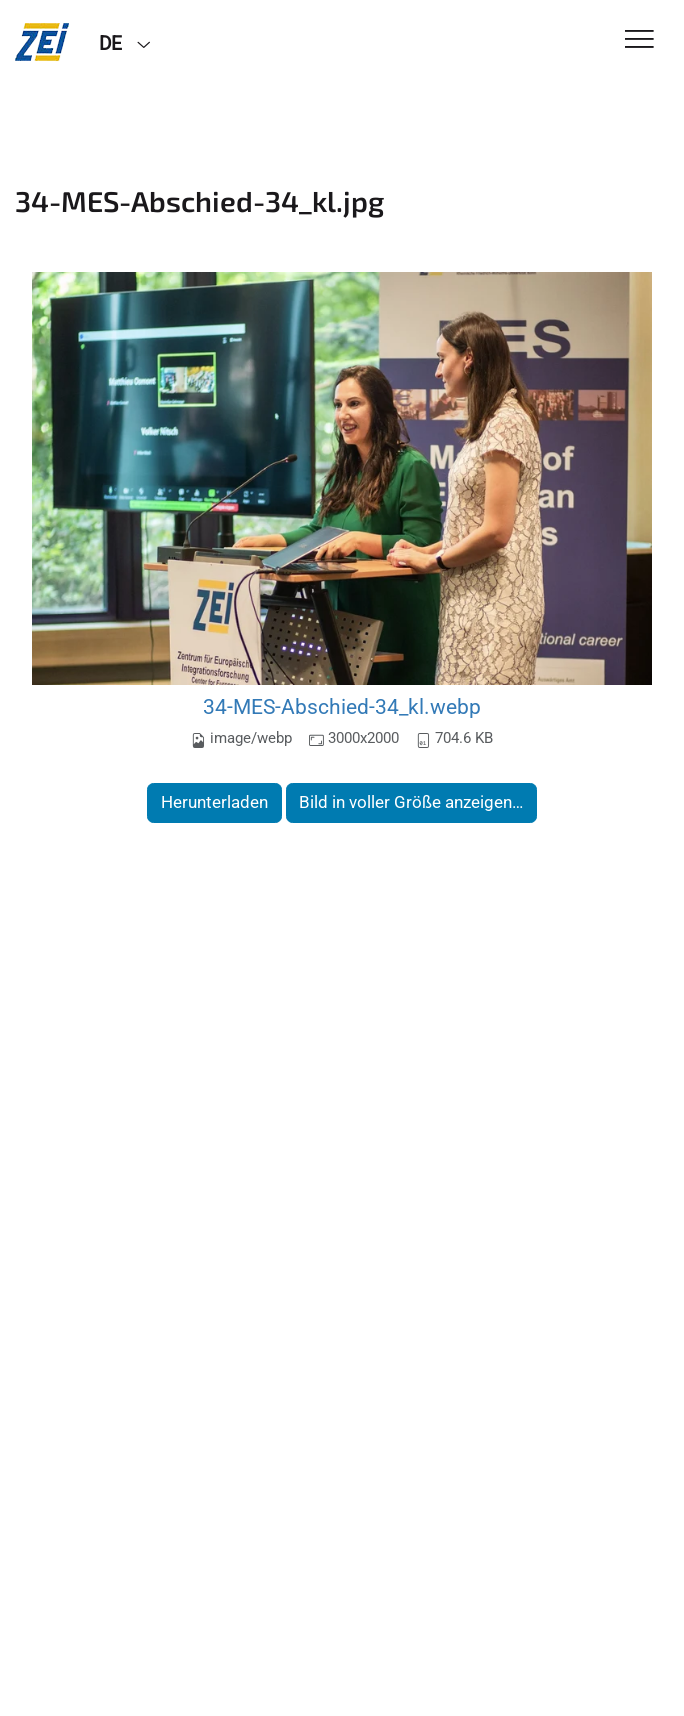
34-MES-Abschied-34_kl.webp (342, 706)
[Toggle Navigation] (639, 40)
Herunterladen (214, 802)
